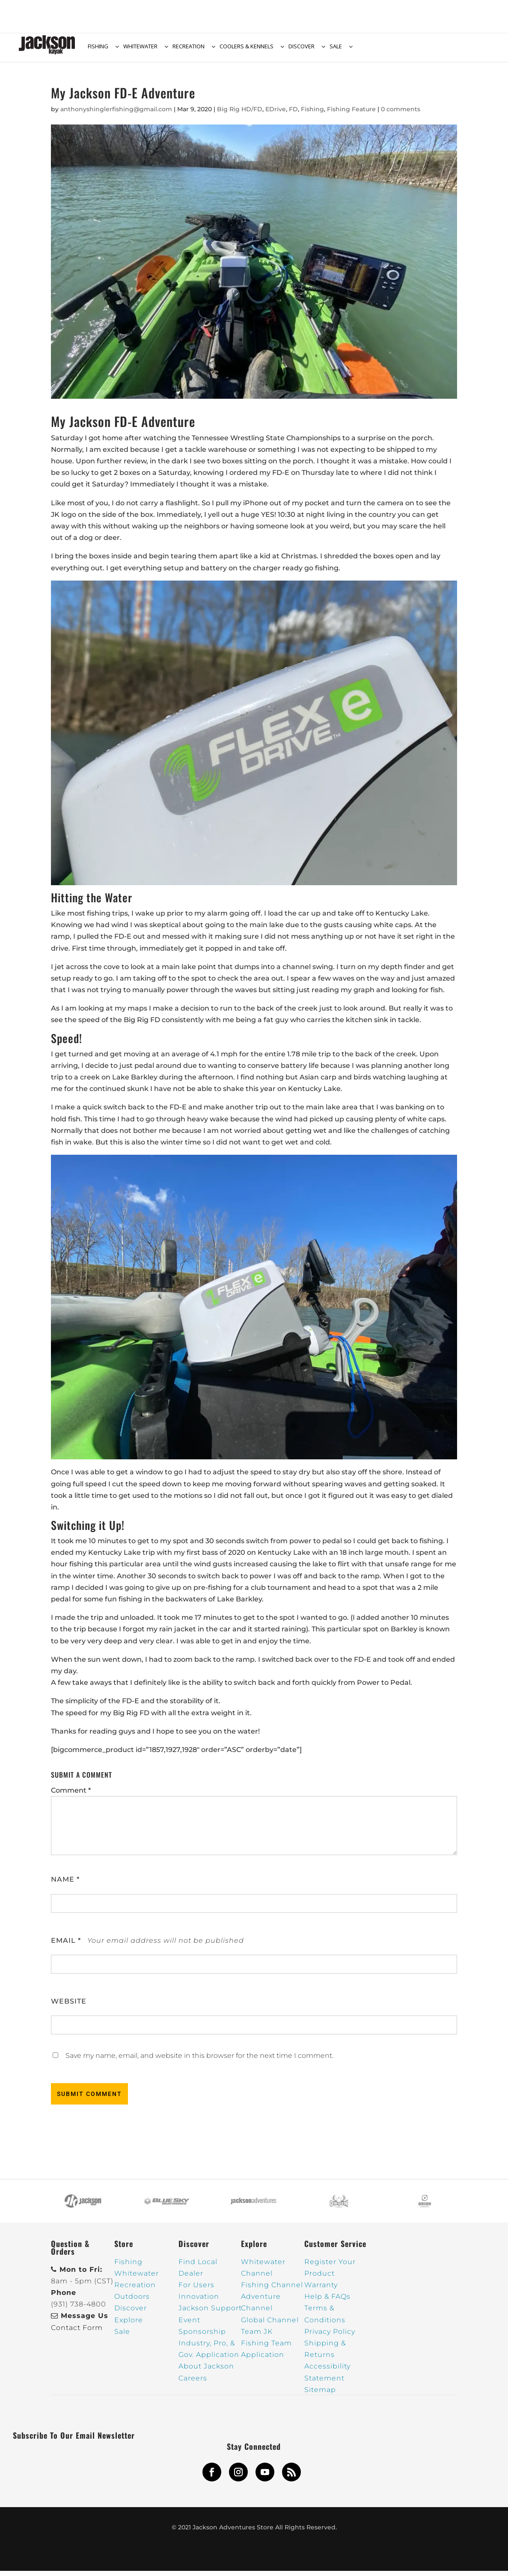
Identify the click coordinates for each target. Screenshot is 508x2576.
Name (65, 1884)
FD (293, 114)
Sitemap (320, 2395)
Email (66, 1946)
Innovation (198, 2301)
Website (68, 2006)
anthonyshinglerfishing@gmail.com (116, 114)
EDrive (275, 114)
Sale (122, 2337)
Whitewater (136, 2278)
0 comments (400, 114)
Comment (71, 1795)
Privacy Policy (329, 2337)
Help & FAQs (327, 2301)
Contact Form (77, 2333)
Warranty (321, 2290)
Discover (130, 2313)
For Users (196, 2290)
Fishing (312, 114)
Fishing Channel (272, 2290)
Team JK (257, 2337)
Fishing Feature (351, 114)
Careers (192, 2383)
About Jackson (206, 2371)
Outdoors (132, 2301)
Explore (128, 2325)
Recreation (135, 2290)
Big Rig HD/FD (239, 114)
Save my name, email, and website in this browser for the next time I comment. (199, 2061)
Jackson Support (210, 2313)
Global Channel (270, 2325)
